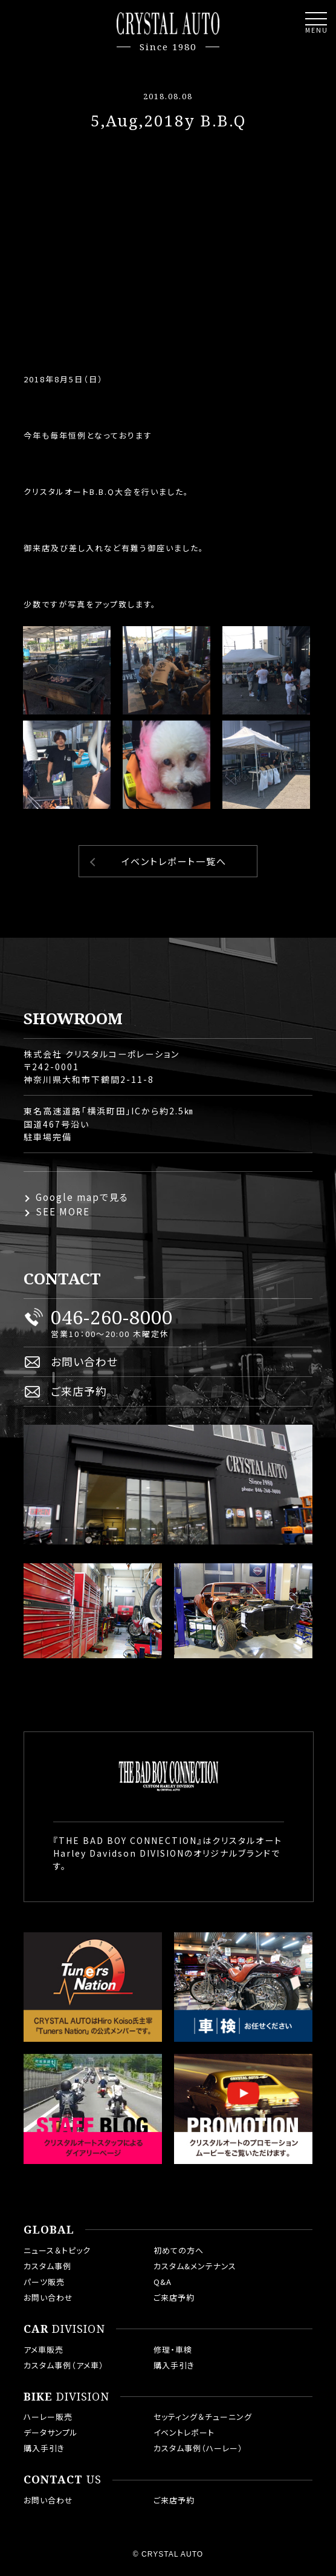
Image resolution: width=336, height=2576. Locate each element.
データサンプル (51, 2432)
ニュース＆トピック (57, 2250)
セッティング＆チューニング (202, 2416)
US (63, 2479)
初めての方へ (178, 2250)
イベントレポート (184, 2432)
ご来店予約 (79, 1391)
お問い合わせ (84, 1361)
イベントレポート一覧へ (174, 861)
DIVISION (64, 2329)
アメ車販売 (43, 2349)
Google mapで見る (82, 1197)
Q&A (162, 2281)
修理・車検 (172, 2349)
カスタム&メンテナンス (194, 2266)
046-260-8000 (112, 1317)
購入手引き (174, 2365)
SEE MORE (63, 1211)
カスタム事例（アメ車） (64, 2365)
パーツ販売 (44, 2281)
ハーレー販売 (48, 2416)
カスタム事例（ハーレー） (198, 2448)
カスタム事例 (47, 2266)
